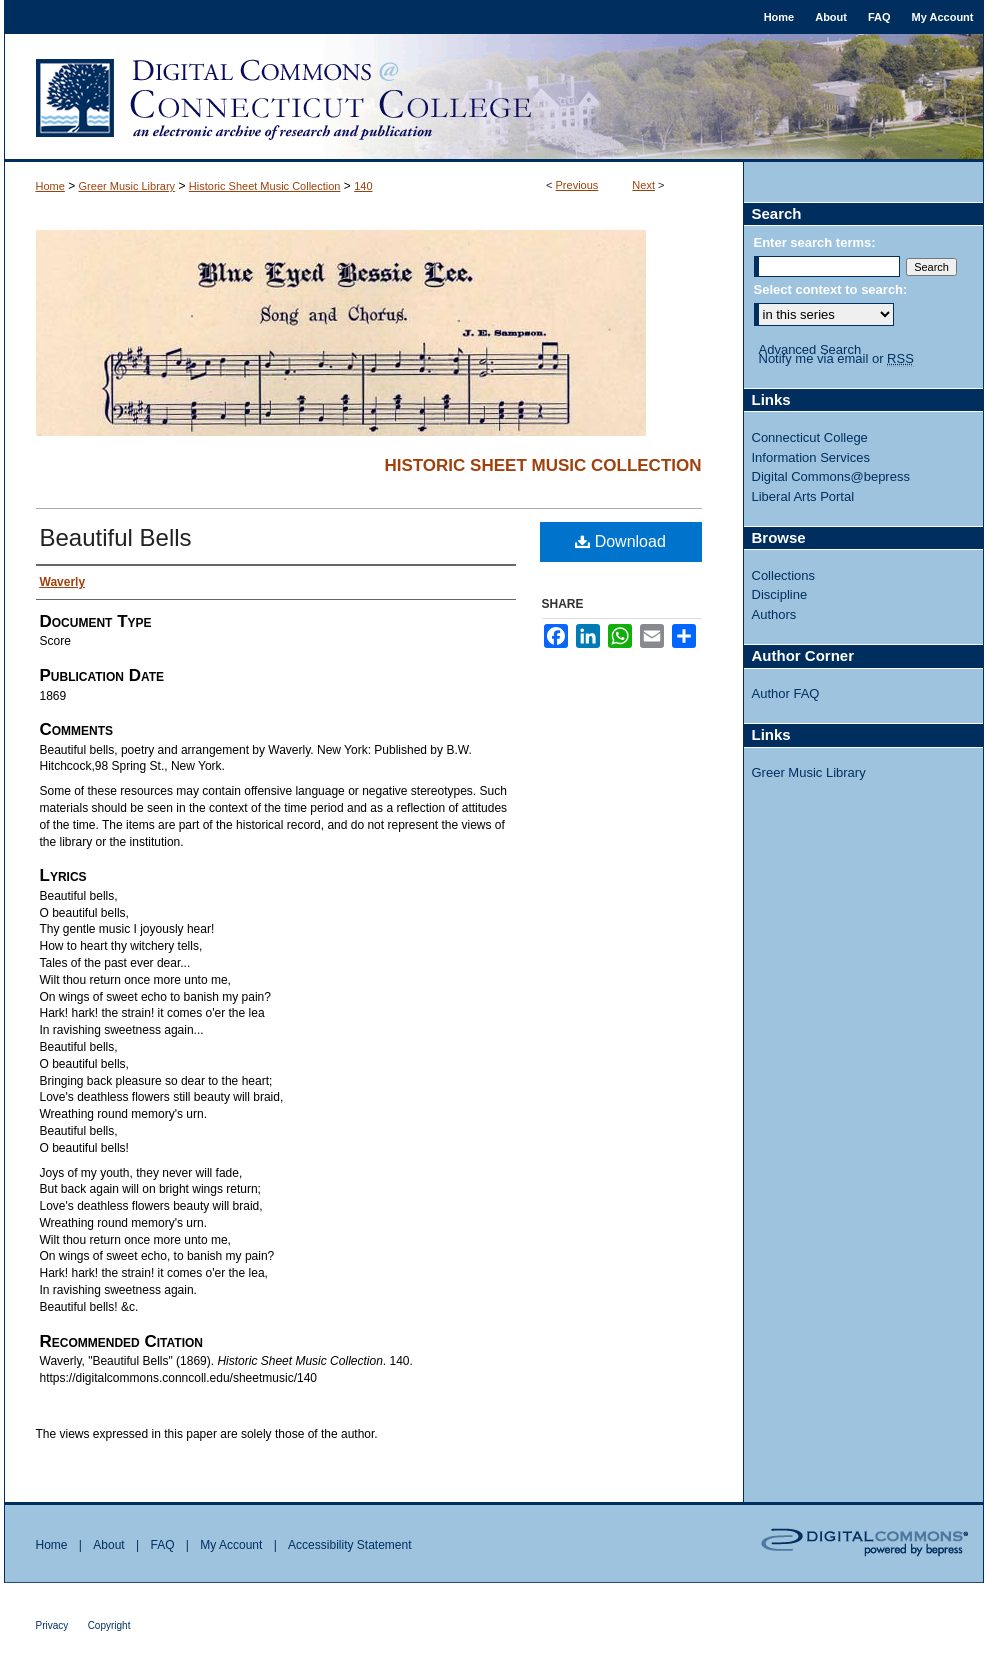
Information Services (811, 457)
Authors (774, 614)
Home (50, 186)
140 (363, 186)
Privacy (52, 1625)
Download (620, 541)
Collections (784, 575)
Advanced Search (810, 349)
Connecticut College (810, 437)
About (108, 1545)
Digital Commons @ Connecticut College (494, 98)
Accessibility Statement (349, 1545)
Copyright (109, 1625)
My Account (231, 1545)
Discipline (780, 594)
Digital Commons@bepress (831, 476)
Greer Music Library (127, 186)
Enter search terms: (815, 242)
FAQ (162, 1545)
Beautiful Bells (116, 537)
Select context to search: (831, 289)
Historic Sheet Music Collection (265, 186)
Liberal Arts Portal (803, 496)
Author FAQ (786, 693)
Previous (577, 185)
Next (643, 185)
